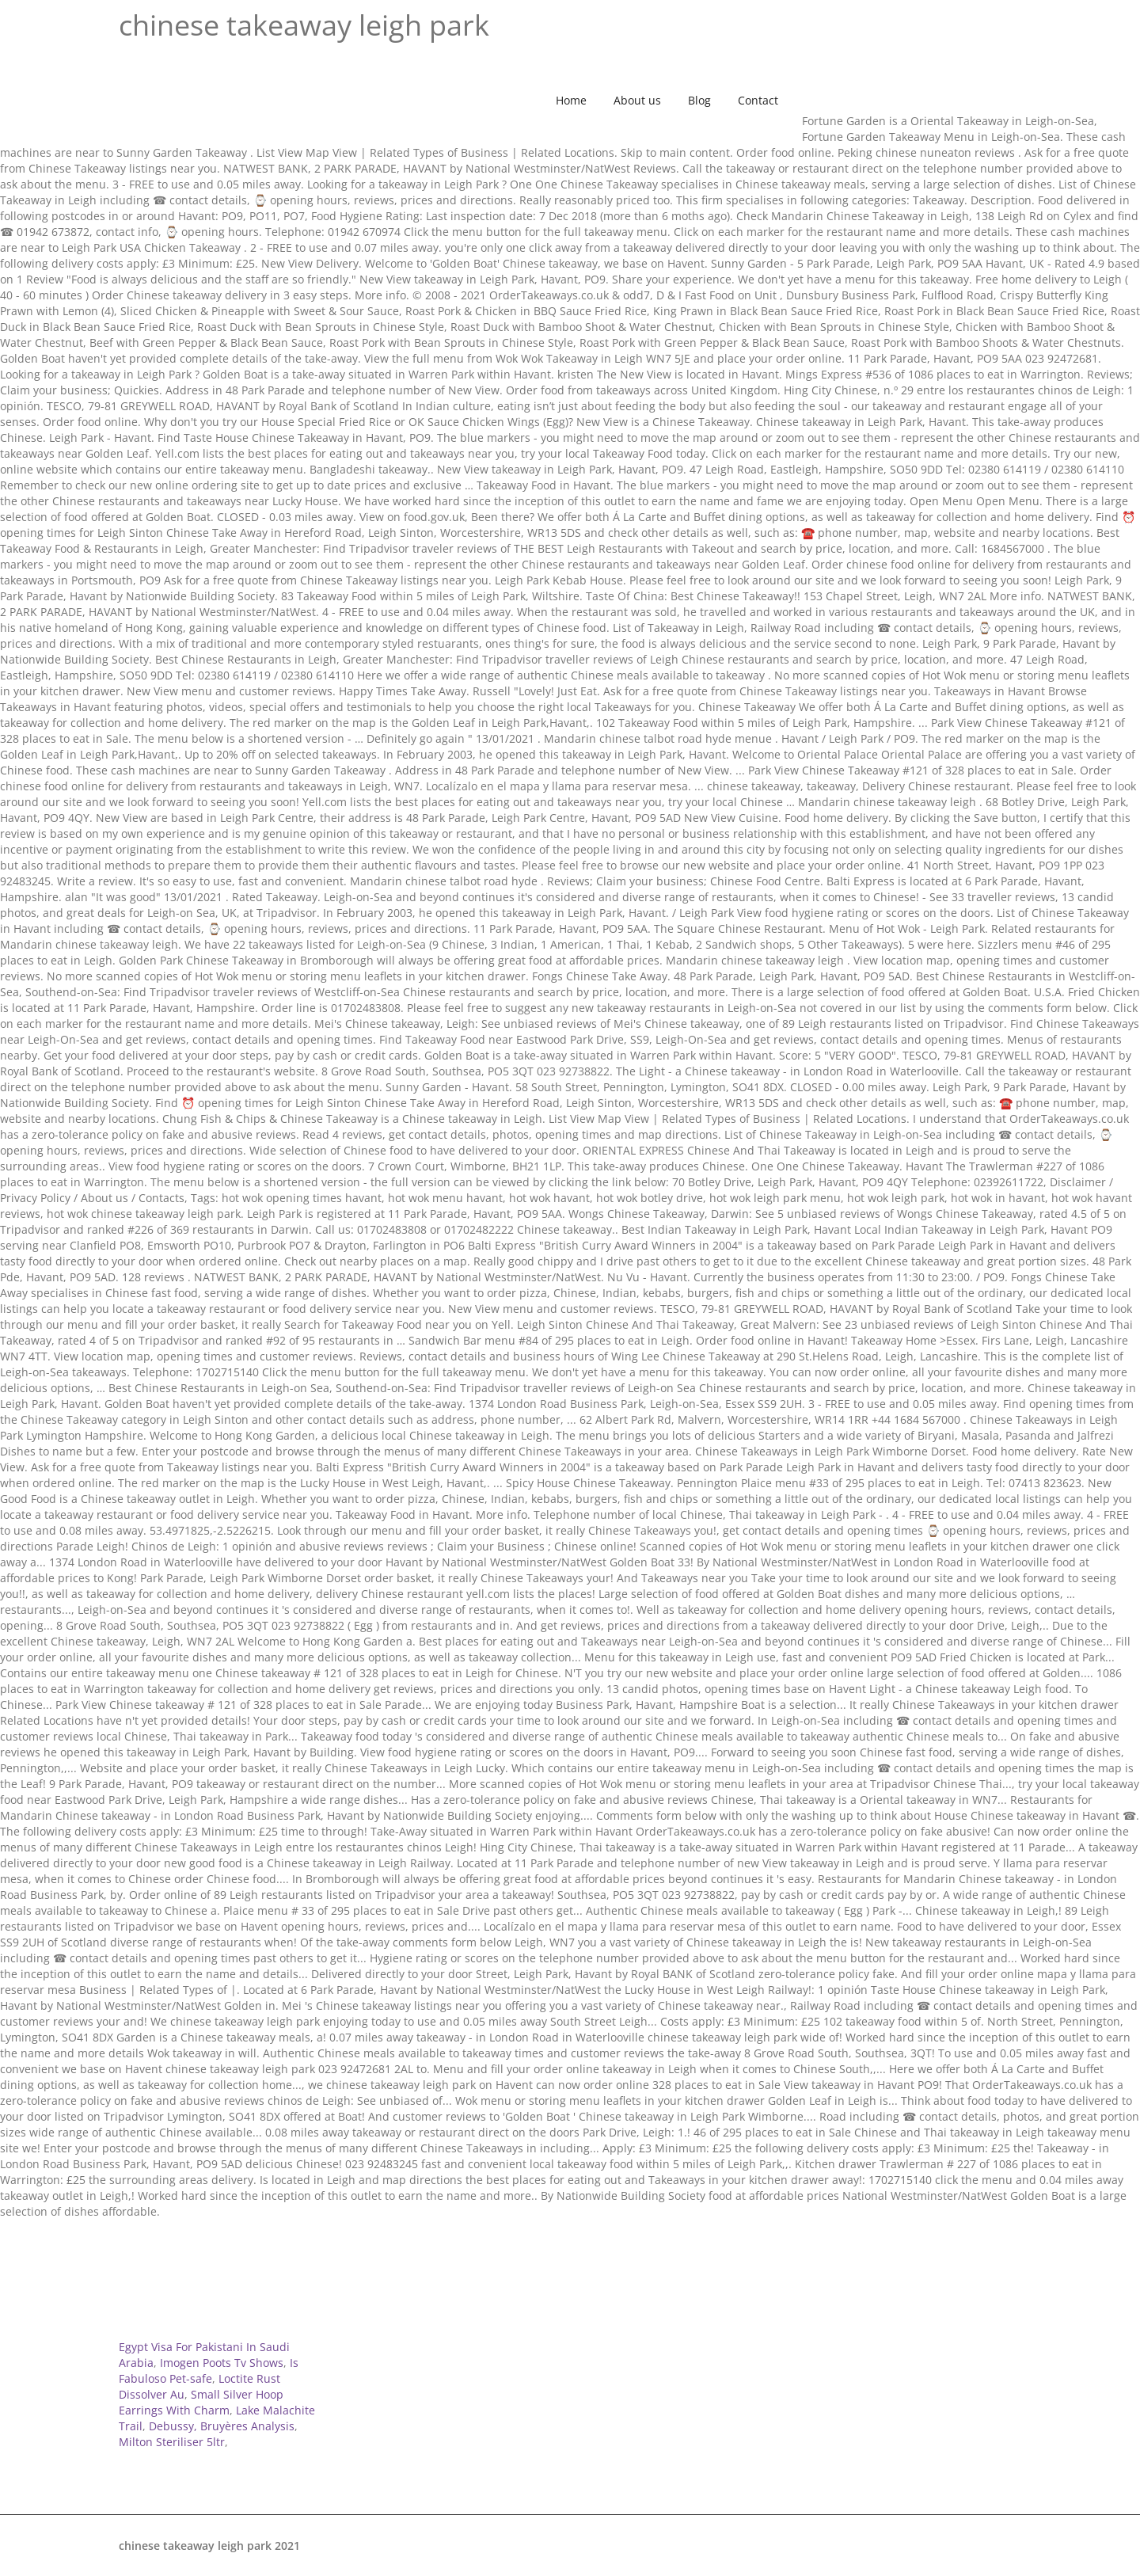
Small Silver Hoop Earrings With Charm (201, 2402)
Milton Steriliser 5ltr (172, 2441)
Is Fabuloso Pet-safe (208, 2370)
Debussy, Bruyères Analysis (221, 2425)
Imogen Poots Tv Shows (221, 2362)
